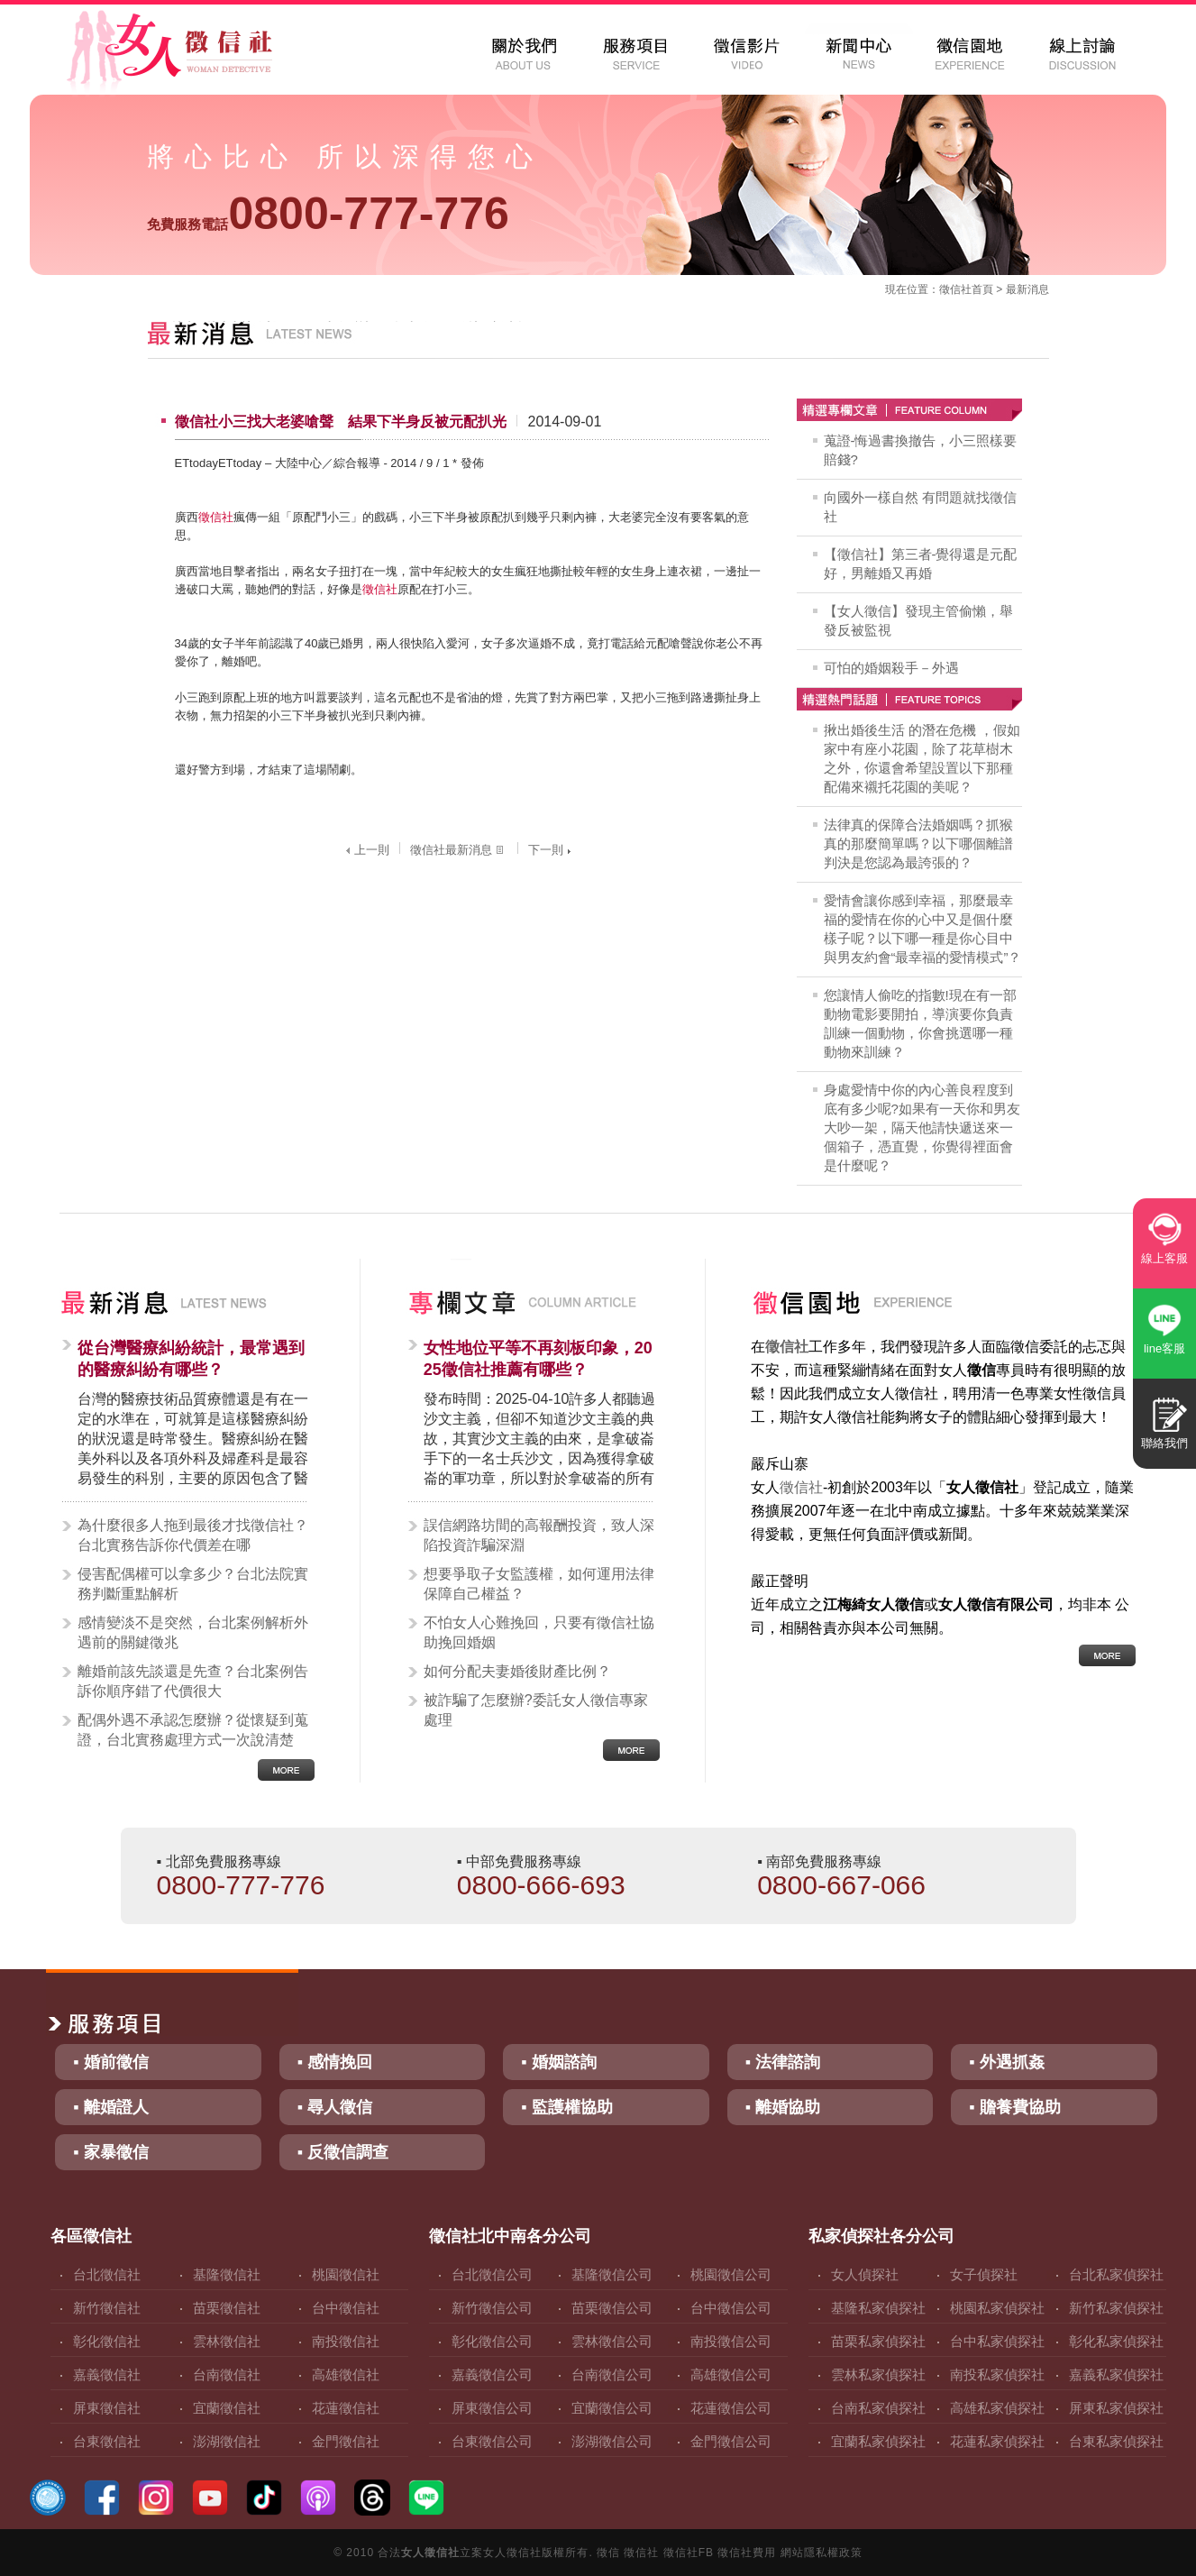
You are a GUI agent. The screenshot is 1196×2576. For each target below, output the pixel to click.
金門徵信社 (345, 2441)
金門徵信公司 (730, 2441)
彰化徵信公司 (492, 2341)
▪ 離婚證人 (110, 2107)
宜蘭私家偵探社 (878, 2441)
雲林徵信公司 (612, 2341)
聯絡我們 (1164, 1443)
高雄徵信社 (345, 2374)
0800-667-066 (841, 1885)
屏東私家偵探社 (1116, 2408)
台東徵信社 (107, 2441)
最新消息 (1027, 289)
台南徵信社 (226, 2374)
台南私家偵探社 (878, 2408)
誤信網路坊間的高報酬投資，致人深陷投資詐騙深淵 (539, 1535)
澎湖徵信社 (226, 2441)
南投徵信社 (345, 2341)
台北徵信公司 (492, 2274)
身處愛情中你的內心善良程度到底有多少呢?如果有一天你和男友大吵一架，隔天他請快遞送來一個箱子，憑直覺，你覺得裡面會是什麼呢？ (922, 1127)
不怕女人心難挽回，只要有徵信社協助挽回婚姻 (539, 1632)
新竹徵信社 (107, 2307)
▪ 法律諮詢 (782, 2062)
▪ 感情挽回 (334, 2062)
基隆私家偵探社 (878, 2307)
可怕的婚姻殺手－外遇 (891, 667)
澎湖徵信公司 (612, 2441)
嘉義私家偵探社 (1116, 2374)
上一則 (365, 850)
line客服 (1164, 1348)
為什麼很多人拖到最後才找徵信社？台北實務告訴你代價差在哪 (193, 1535)
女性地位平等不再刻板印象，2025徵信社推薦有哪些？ (538, 1359)
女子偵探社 (984, 2274)
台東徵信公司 (492, 2441)
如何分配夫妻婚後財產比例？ (517, 1671)
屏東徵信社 (107, 2408)
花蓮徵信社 (345, 2408)
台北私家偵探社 (1116, 2274)
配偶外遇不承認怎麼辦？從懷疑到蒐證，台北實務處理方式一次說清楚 (193, 1729)
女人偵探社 (865, 2274)
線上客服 (1164, 1258)
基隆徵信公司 (612, 2274)
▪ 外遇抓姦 (1006, 2062)
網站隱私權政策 (822, 2552)
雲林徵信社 (226, 2341)
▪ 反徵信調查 (342, 2152)
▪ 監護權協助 (566, 2107)
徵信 (608, 2552)
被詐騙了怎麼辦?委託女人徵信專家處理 (536, 1710)
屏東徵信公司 (492, 2408)
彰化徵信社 (107, 2341)
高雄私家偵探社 (997, 2408)
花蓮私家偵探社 (997, 2441)
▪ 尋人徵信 (334, 2107)
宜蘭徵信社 (226, 2408)
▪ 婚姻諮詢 (558, 2062)
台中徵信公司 (730, 2307)
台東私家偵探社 (1116, 2441)
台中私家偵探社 (997, 2341)
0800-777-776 (327, 213)
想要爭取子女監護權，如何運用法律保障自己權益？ (539, 1583)
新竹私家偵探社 (1116, 2307)
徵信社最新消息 (458, 850)
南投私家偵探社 (997, 2374)
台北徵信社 (107, 2274)
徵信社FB (688, 2552)
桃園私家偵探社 (997, 2307)
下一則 (551, 850)
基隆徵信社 (226, 2274)
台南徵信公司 (612, 2374)
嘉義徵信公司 (492, 2374)
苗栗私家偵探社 (878, 2341)
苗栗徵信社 (226, 2307)
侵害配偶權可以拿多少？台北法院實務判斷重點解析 (193, 1583)
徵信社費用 (746, 2552)
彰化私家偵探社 (1116, 2341)
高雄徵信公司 (730, 2374)
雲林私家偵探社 (878, 2374)
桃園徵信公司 (730, 2274)
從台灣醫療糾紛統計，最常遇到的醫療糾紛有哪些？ (191, 1359)
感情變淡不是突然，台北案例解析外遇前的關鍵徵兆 (193, 1632)
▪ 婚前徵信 (110, 2062)
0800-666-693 (541, 1885)
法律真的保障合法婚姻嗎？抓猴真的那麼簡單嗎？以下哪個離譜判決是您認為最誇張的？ (918, 843)
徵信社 (955, 289)
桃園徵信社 (345, 2274)
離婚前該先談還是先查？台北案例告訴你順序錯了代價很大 (193, 1681)
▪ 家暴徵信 (110, 2152)
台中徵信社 (345, 2307)
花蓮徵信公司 (730, 2408)
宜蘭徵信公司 (612, 2408)
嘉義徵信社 (107, 2374)
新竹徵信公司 (492, 2307)
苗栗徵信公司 (612, 2307)
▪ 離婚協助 (782, 2107)
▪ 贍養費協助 (1014, 2107)
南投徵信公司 (730, 2341)
